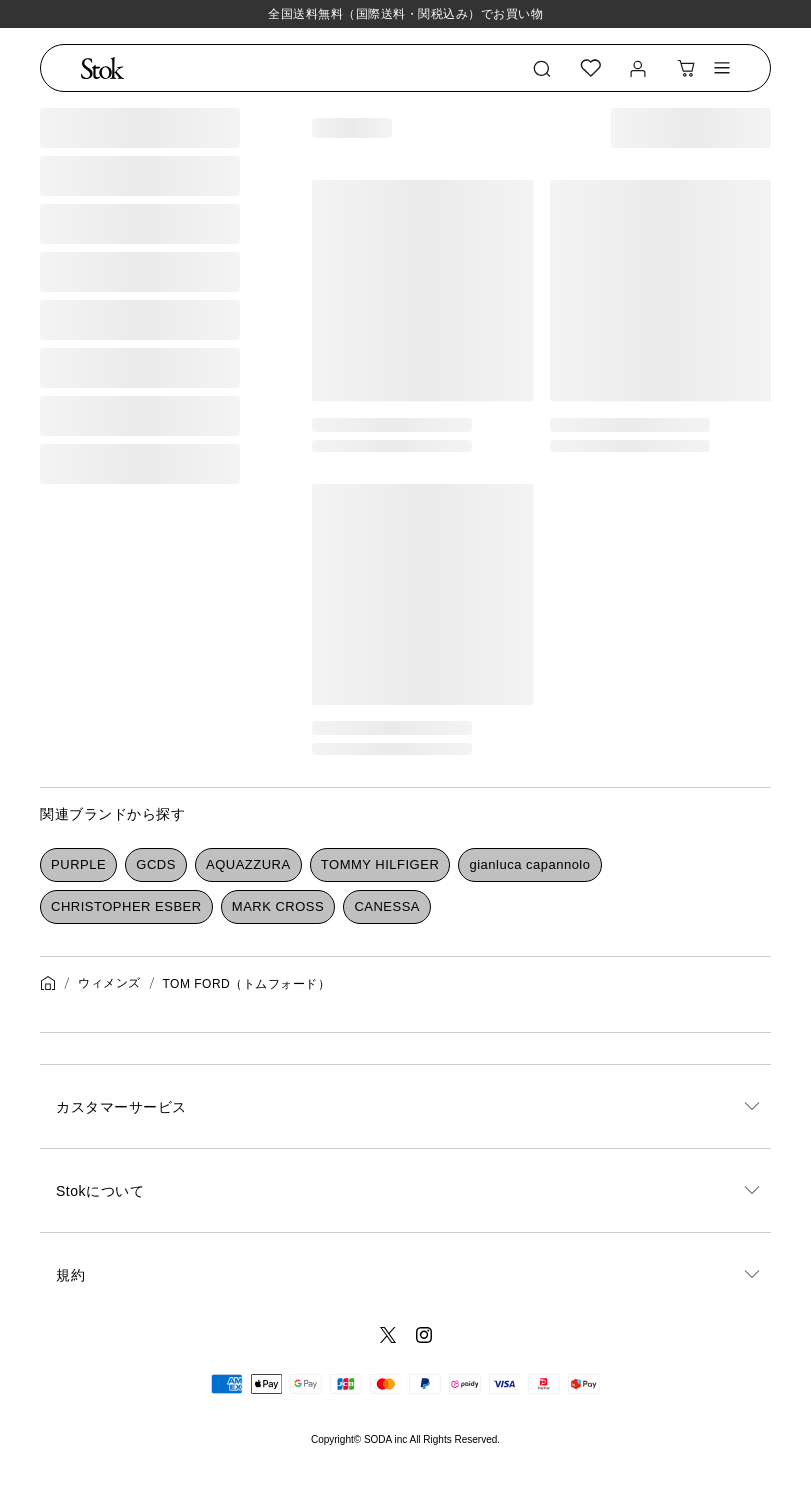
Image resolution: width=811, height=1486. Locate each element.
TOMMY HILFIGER (380, 864)
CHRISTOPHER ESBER (126, 906)
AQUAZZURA (248, 864)
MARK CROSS (278, 906)
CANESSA (387, 906)
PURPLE (78, 864)
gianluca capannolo (529, 864)
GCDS (156, 864)
